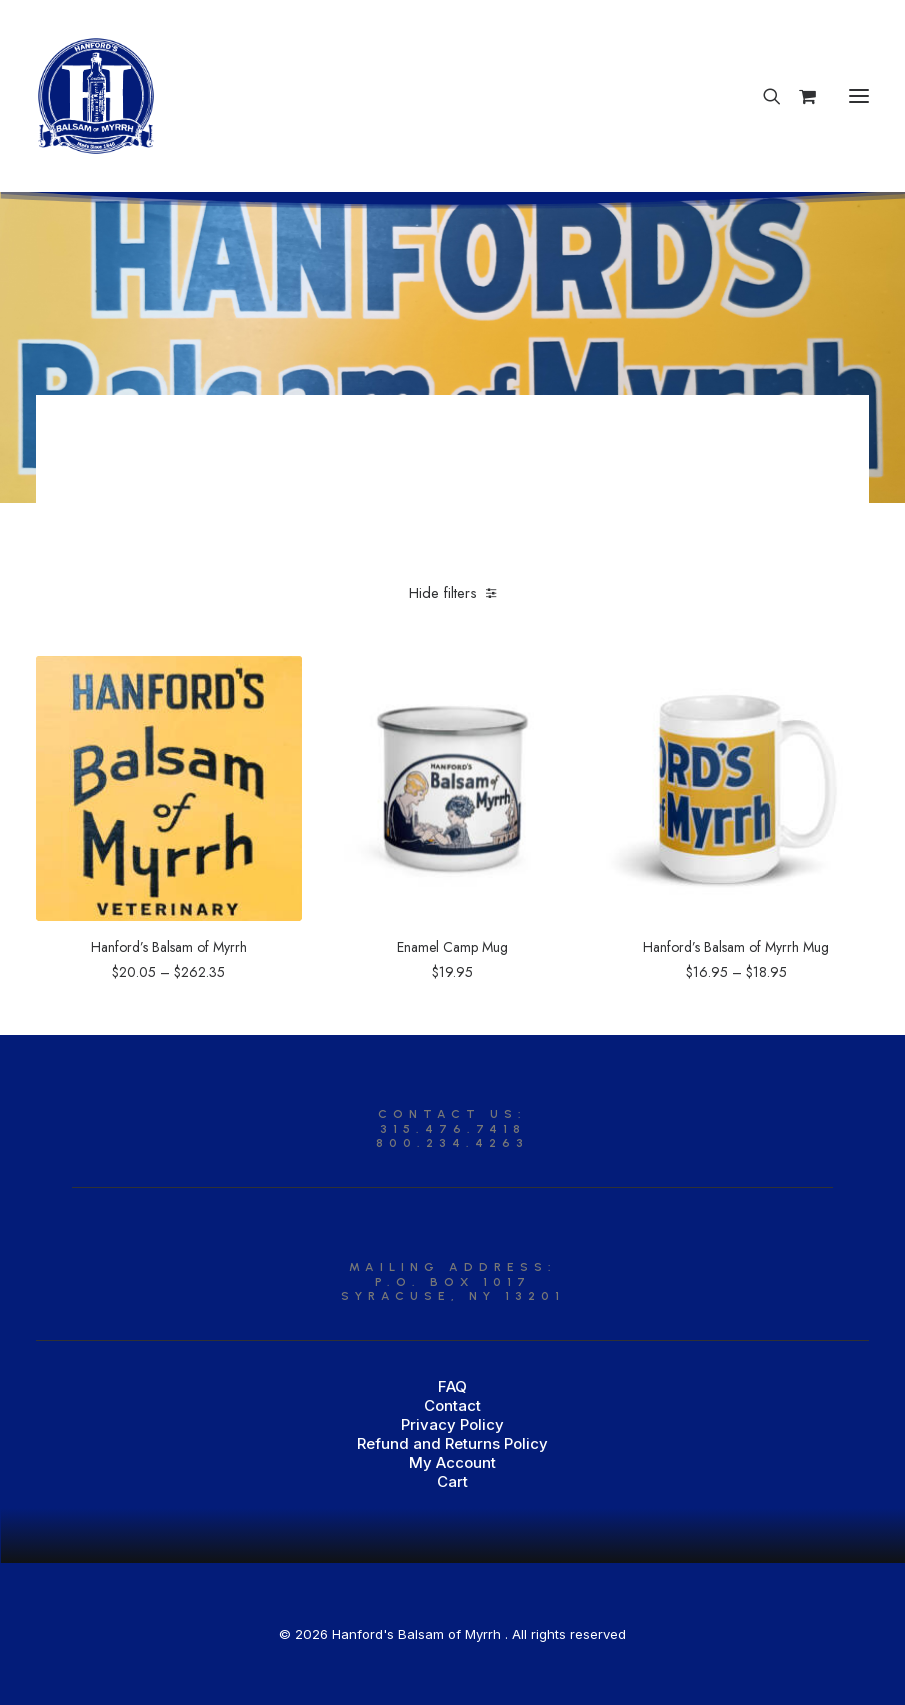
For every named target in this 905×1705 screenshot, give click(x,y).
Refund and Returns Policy (452, 1443)
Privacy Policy (452, 1424)
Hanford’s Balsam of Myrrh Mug (736, 947)
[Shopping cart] (798, 96)
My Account (452, 1462)
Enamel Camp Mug (452, 947)
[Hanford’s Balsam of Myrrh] (96, 96)
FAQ (452, 1386)
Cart (452, 1481)
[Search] (763, 96)
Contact (452, 1405)
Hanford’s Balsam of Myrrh (169, 947)
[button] (859, 96)
